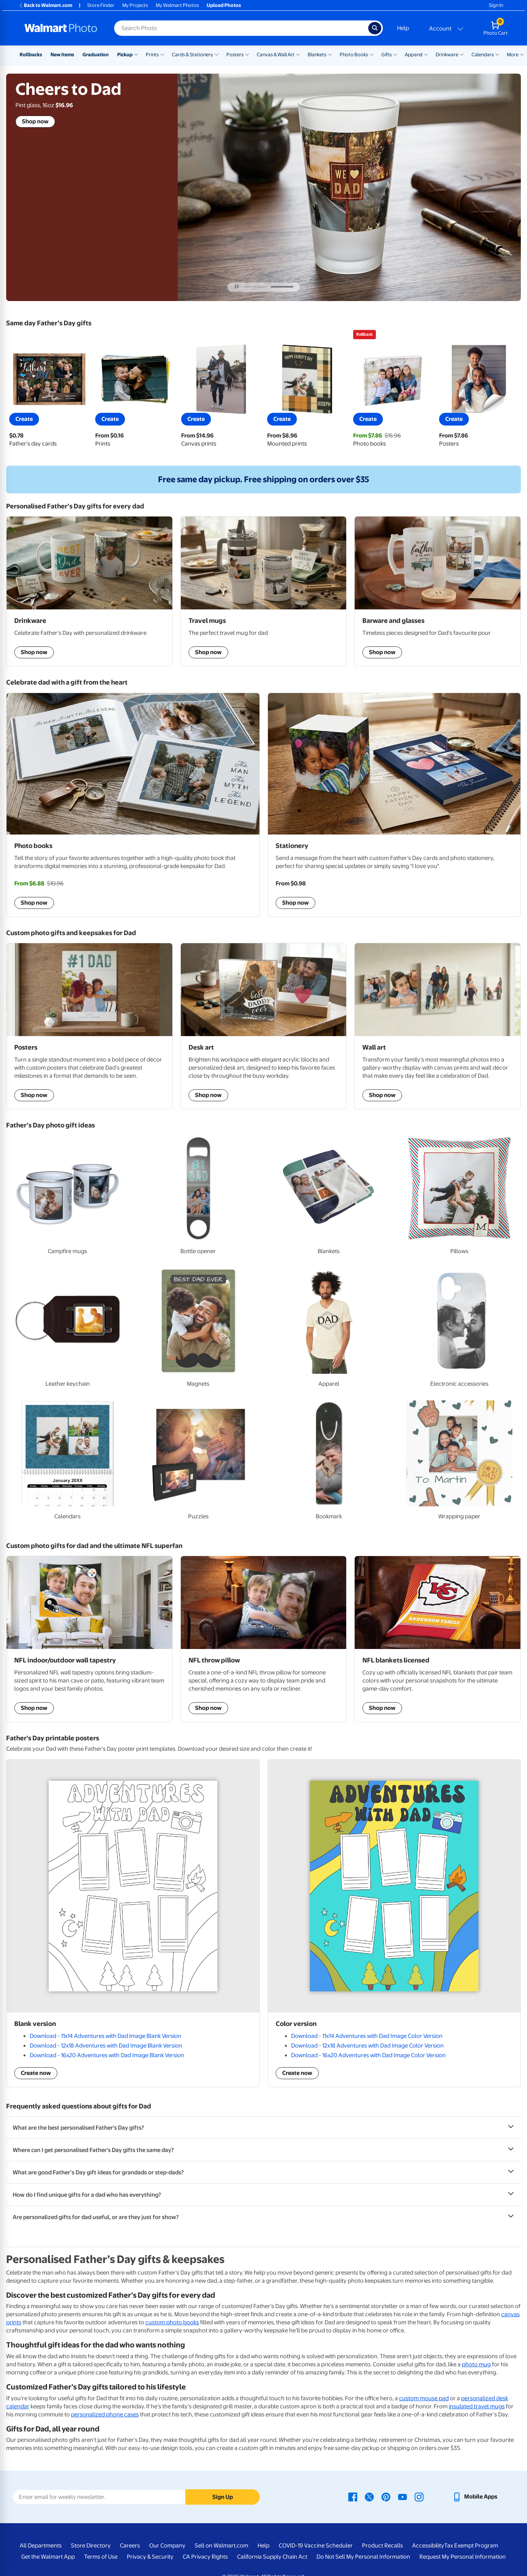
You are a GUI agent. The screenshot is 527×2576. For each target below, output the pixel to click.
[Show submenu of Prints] (162, 54)
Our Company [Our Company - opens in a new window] (167, 2545)
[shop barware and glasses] (437, 591)
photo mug (476, 2364)
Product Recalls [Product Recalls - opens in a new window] (382, 2545)
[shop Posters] (89, 1026)
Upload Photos (224, 5)
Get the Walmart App (48, 2556)
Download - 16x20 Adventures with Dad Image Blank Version (107, 2055)
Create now (36, 2073)
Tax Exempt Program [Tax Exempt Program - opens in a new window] (471, 2545)
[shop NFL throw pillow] (263, 1639)
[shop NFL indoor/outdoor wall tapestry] (89, 1639)
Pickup (125, 54)
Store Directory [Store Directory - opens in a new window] (91, 2545)
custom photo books (172, 2322)
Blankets (317, 54)
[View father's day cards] (49, 393)
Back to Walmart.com (45, 5)
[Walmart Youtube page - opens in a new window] (402, 2496)
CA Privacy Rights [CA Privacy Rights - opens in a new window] (205, 2556)
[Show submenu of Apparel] (426, 54)
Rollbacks (31, 54)
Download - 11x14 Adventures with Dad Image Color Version (367, 2036)
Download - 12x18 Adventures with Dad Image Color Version (367, 2045)
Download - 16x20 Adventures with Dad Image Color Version (368, 2055)
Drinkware (447, 54)
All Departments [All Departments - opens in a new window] (41, 2545)
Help (403, 28)
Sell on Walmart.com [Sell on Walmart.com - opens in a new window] (221, 2545)
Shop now (35, 121)
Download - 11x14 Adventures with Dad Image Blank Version (105, 2036)
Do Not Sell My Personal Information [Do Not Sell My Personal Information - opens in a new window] (363, 2556)
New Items (62, 54)
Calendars (482, 54)
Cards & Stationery (192, 54)
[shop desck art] (263, 1026)
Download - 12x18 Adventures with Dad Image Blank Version (106, 2045)
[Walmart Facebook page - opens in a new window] (352, 2496)
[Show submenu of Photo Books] (371, 54)
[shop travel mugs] (263, 591)
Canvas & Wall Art (276, 54)
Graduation (96, 54)
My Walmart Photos (177, 5)
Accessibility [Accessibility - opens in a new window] (428, 2545)
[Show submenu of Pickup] (136, 54)
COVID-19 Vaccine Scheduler (316, 2545)
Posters (235, 54)
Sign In (496, 5)
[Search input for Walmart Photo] (241, 28)
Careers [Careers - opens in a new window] (130, 2545)
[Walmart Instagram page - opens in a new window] (419, 2496)
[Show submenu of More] (522, 54)
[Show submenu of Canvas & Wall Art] (298, 54)
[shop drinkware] (89, 591)
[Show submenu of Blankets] (330, 54)
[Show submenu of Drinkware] (462, 54)
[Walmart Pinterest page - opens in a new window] (386, 2496)
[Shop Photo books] (133, 805)
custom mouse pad (424, 2398)
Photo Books (354, 54)
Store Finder (100, 5)
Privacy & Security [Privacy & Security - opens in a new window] (150, 2556)
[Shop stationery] (394, 805)
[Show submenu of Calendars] (497, 54)
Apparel (414, 54)
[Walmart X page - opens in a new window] (369, 2496)
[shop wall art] (437, 1026)
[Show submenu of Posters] (247, 54)
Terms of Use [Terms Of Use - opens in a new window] (101, 2556)
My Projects (135, 5)
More (513, 54)
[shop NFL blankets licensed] (437, 1639)
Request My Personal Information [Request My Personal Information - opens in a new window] (462, 2556)
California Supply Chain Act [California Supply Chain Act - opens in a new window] (272, 2556)
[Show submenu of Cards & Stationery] (216, 54)
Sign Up (222, 2497)
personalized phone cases (105, 2414)
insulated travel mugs (477, 2406)
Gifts (386, 54)
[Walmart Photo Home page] (60, 28)
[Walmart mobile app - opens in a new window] (474, 2496)
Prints (152, 54)
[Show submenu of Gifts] (395, 54)
